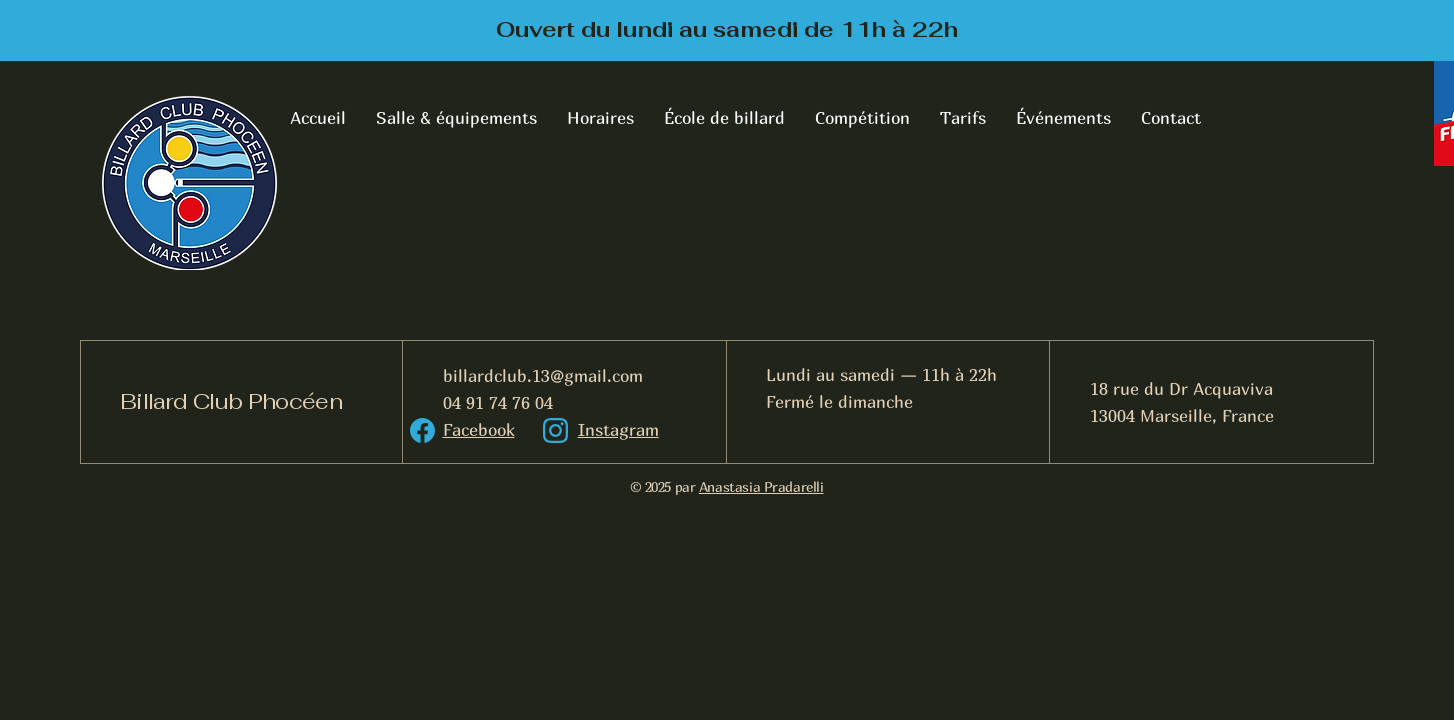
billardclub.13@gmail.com (543, 375)
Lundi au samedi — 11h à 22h (881, 374)
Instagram (618, 429)
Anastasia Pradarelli (761, 486)
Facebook (479, 429)
